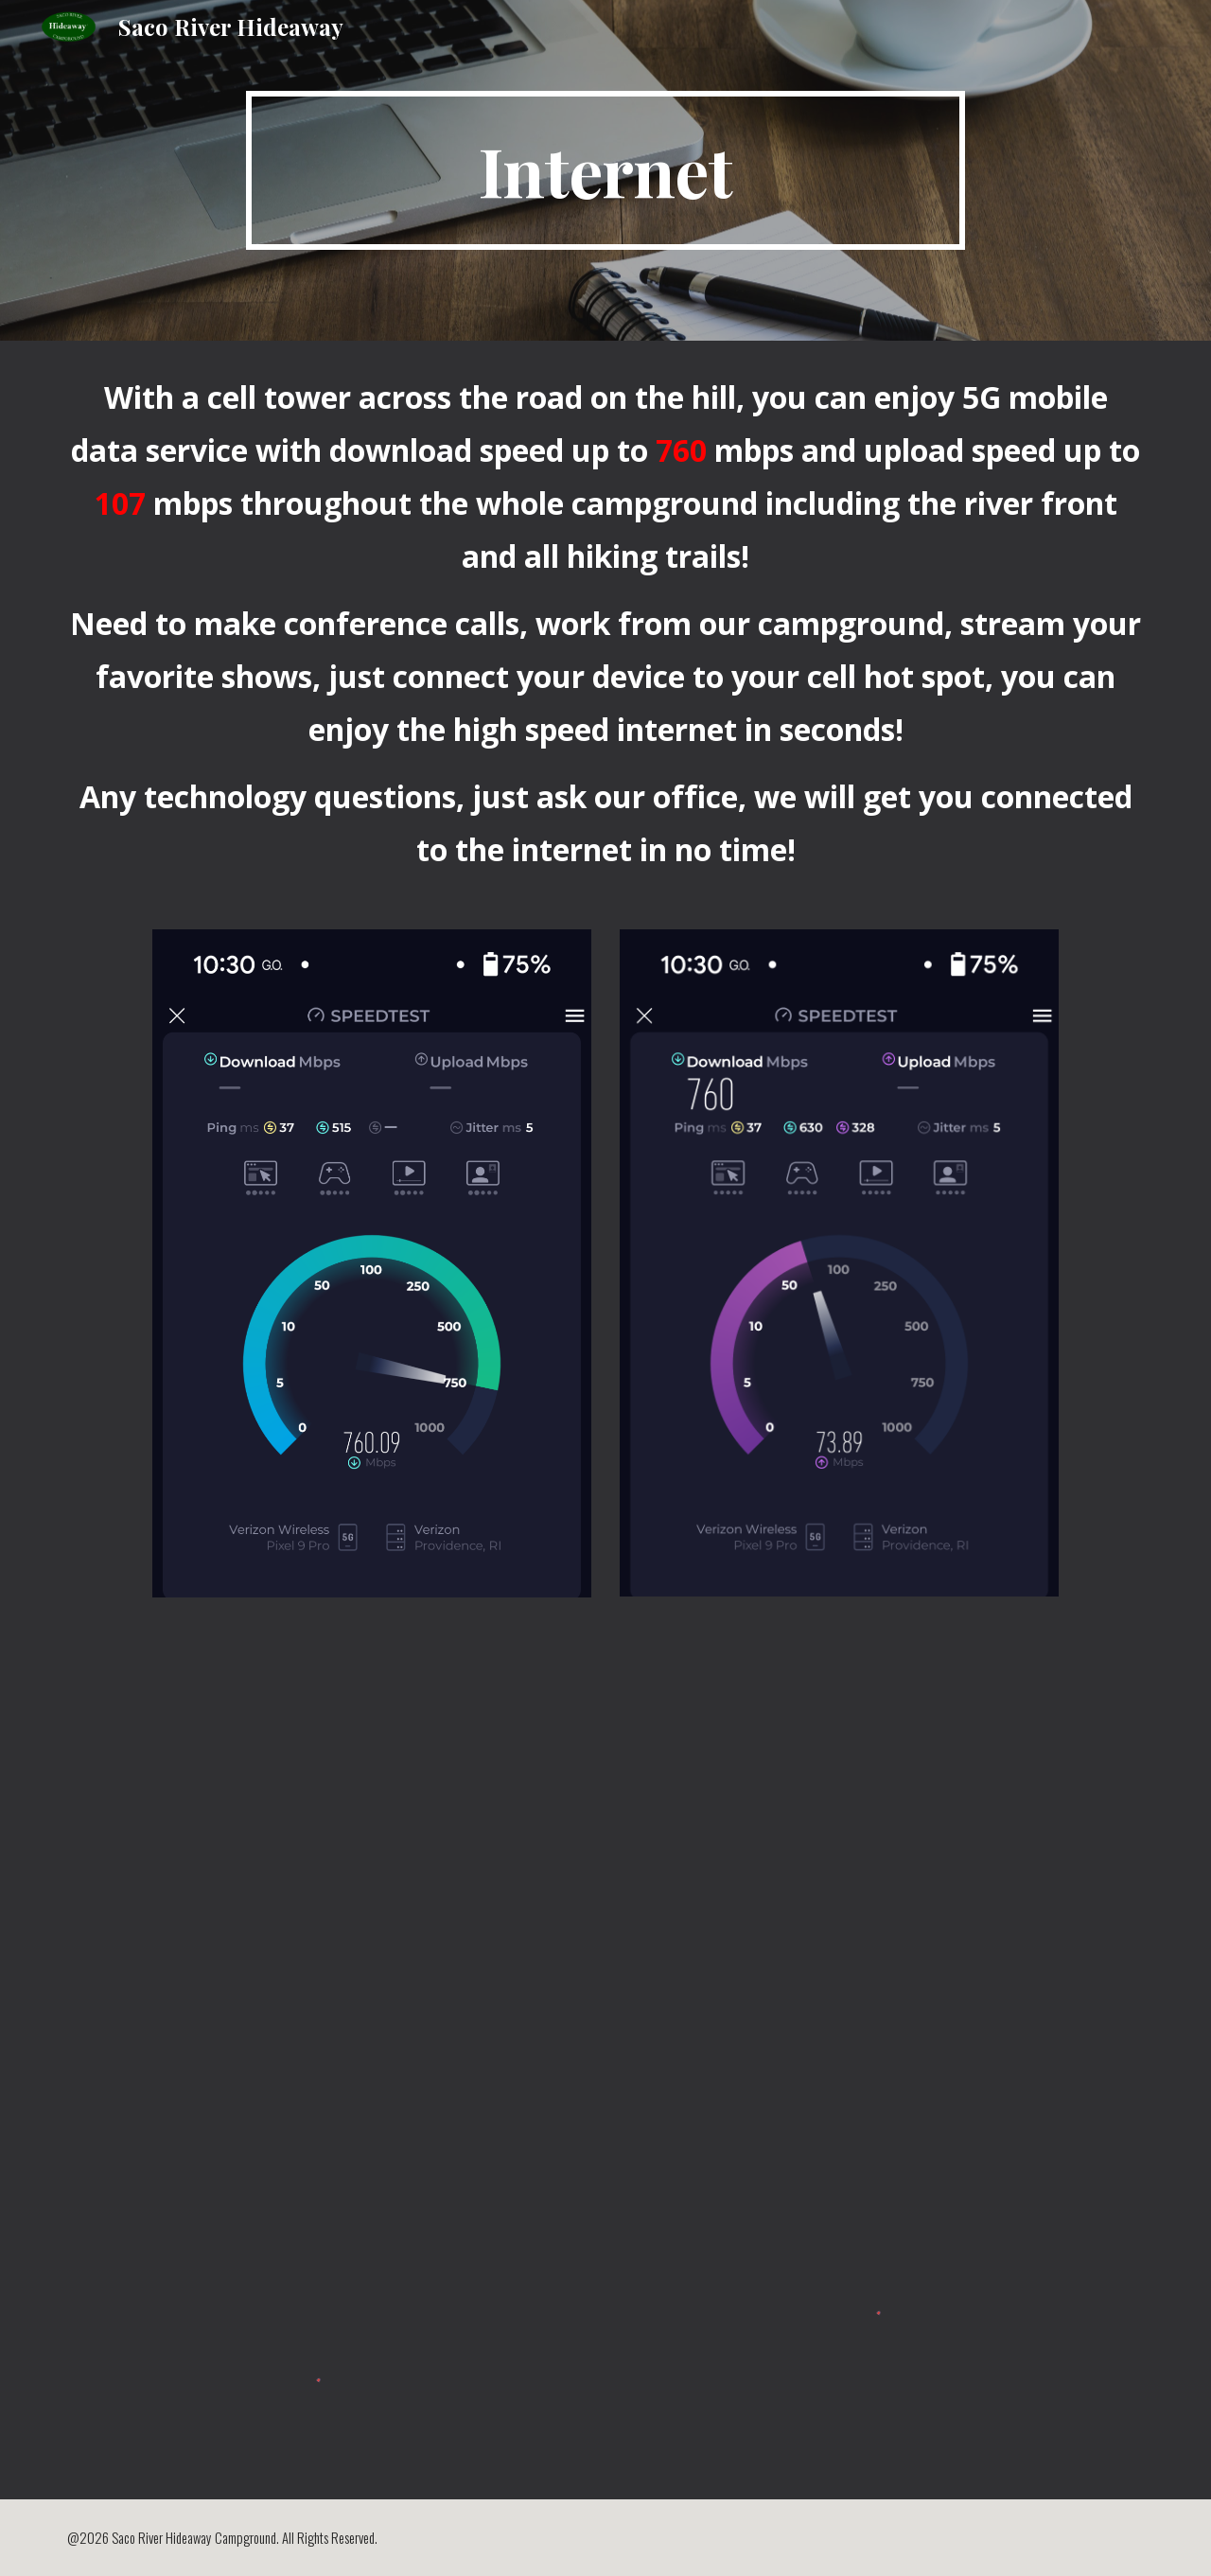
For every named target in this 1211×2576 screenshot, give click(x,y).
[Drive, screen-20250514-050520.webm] (605, 1931)
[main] (605, 170)
